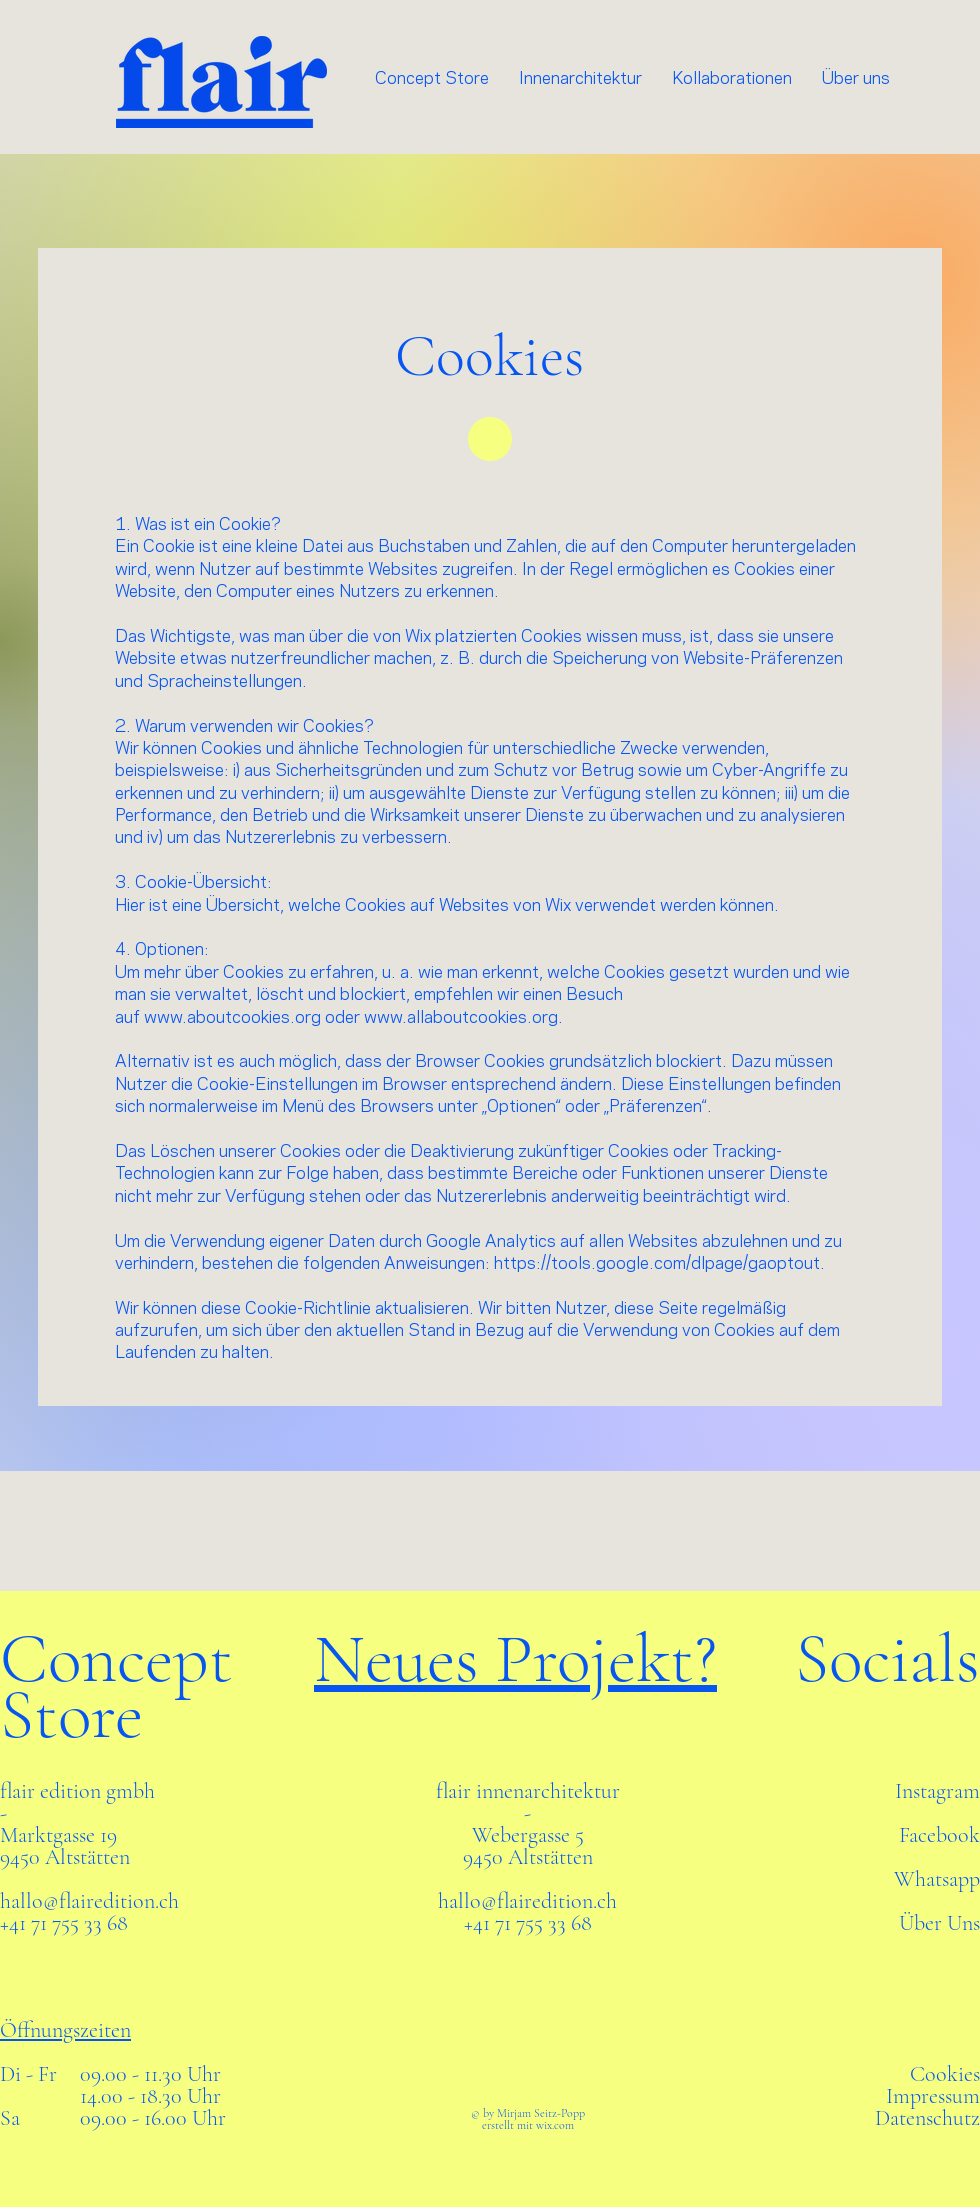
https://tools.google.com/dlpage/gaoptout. (659, 1264)
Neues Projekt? (515, 1658)
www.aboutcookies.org (232, 1018)
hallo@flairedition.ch (89, 1901)
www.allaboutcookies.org (461, 1018)
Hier (130, 906)
